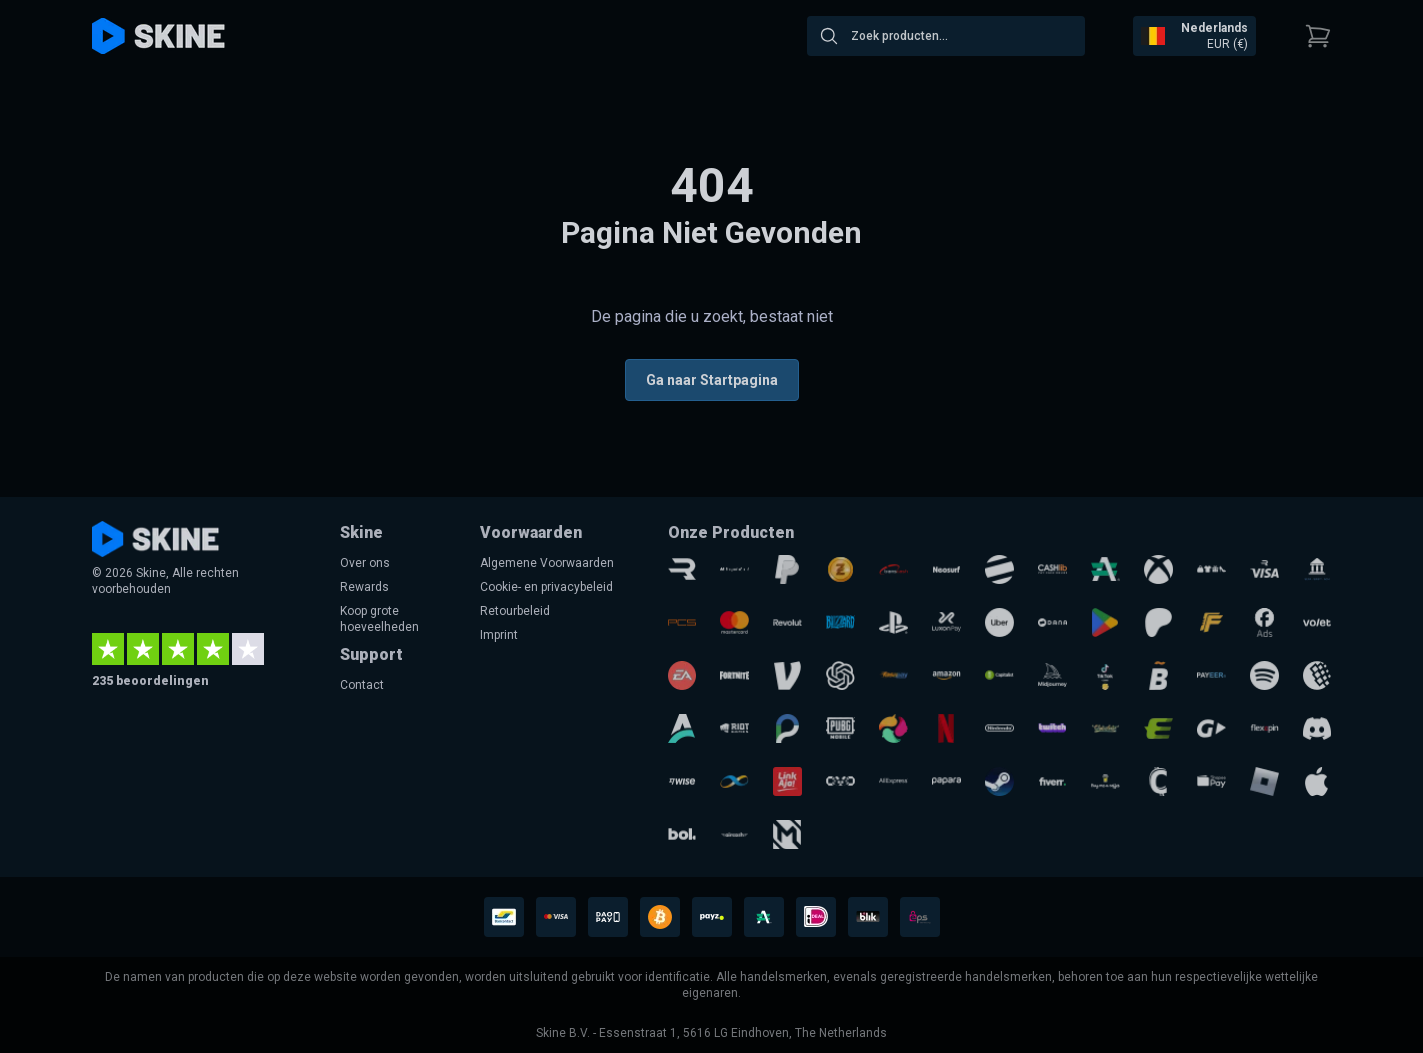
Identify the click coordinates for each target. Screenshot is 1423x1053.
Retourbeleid (515, 611)
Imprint (499, 635)
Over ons (365, 563)
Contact (362, 685)
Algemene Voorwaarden (547, 563)
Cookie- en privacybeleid (546, 587)
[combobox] (946, 36)
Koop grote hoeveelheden (379, 619)
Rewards (364, 587)
